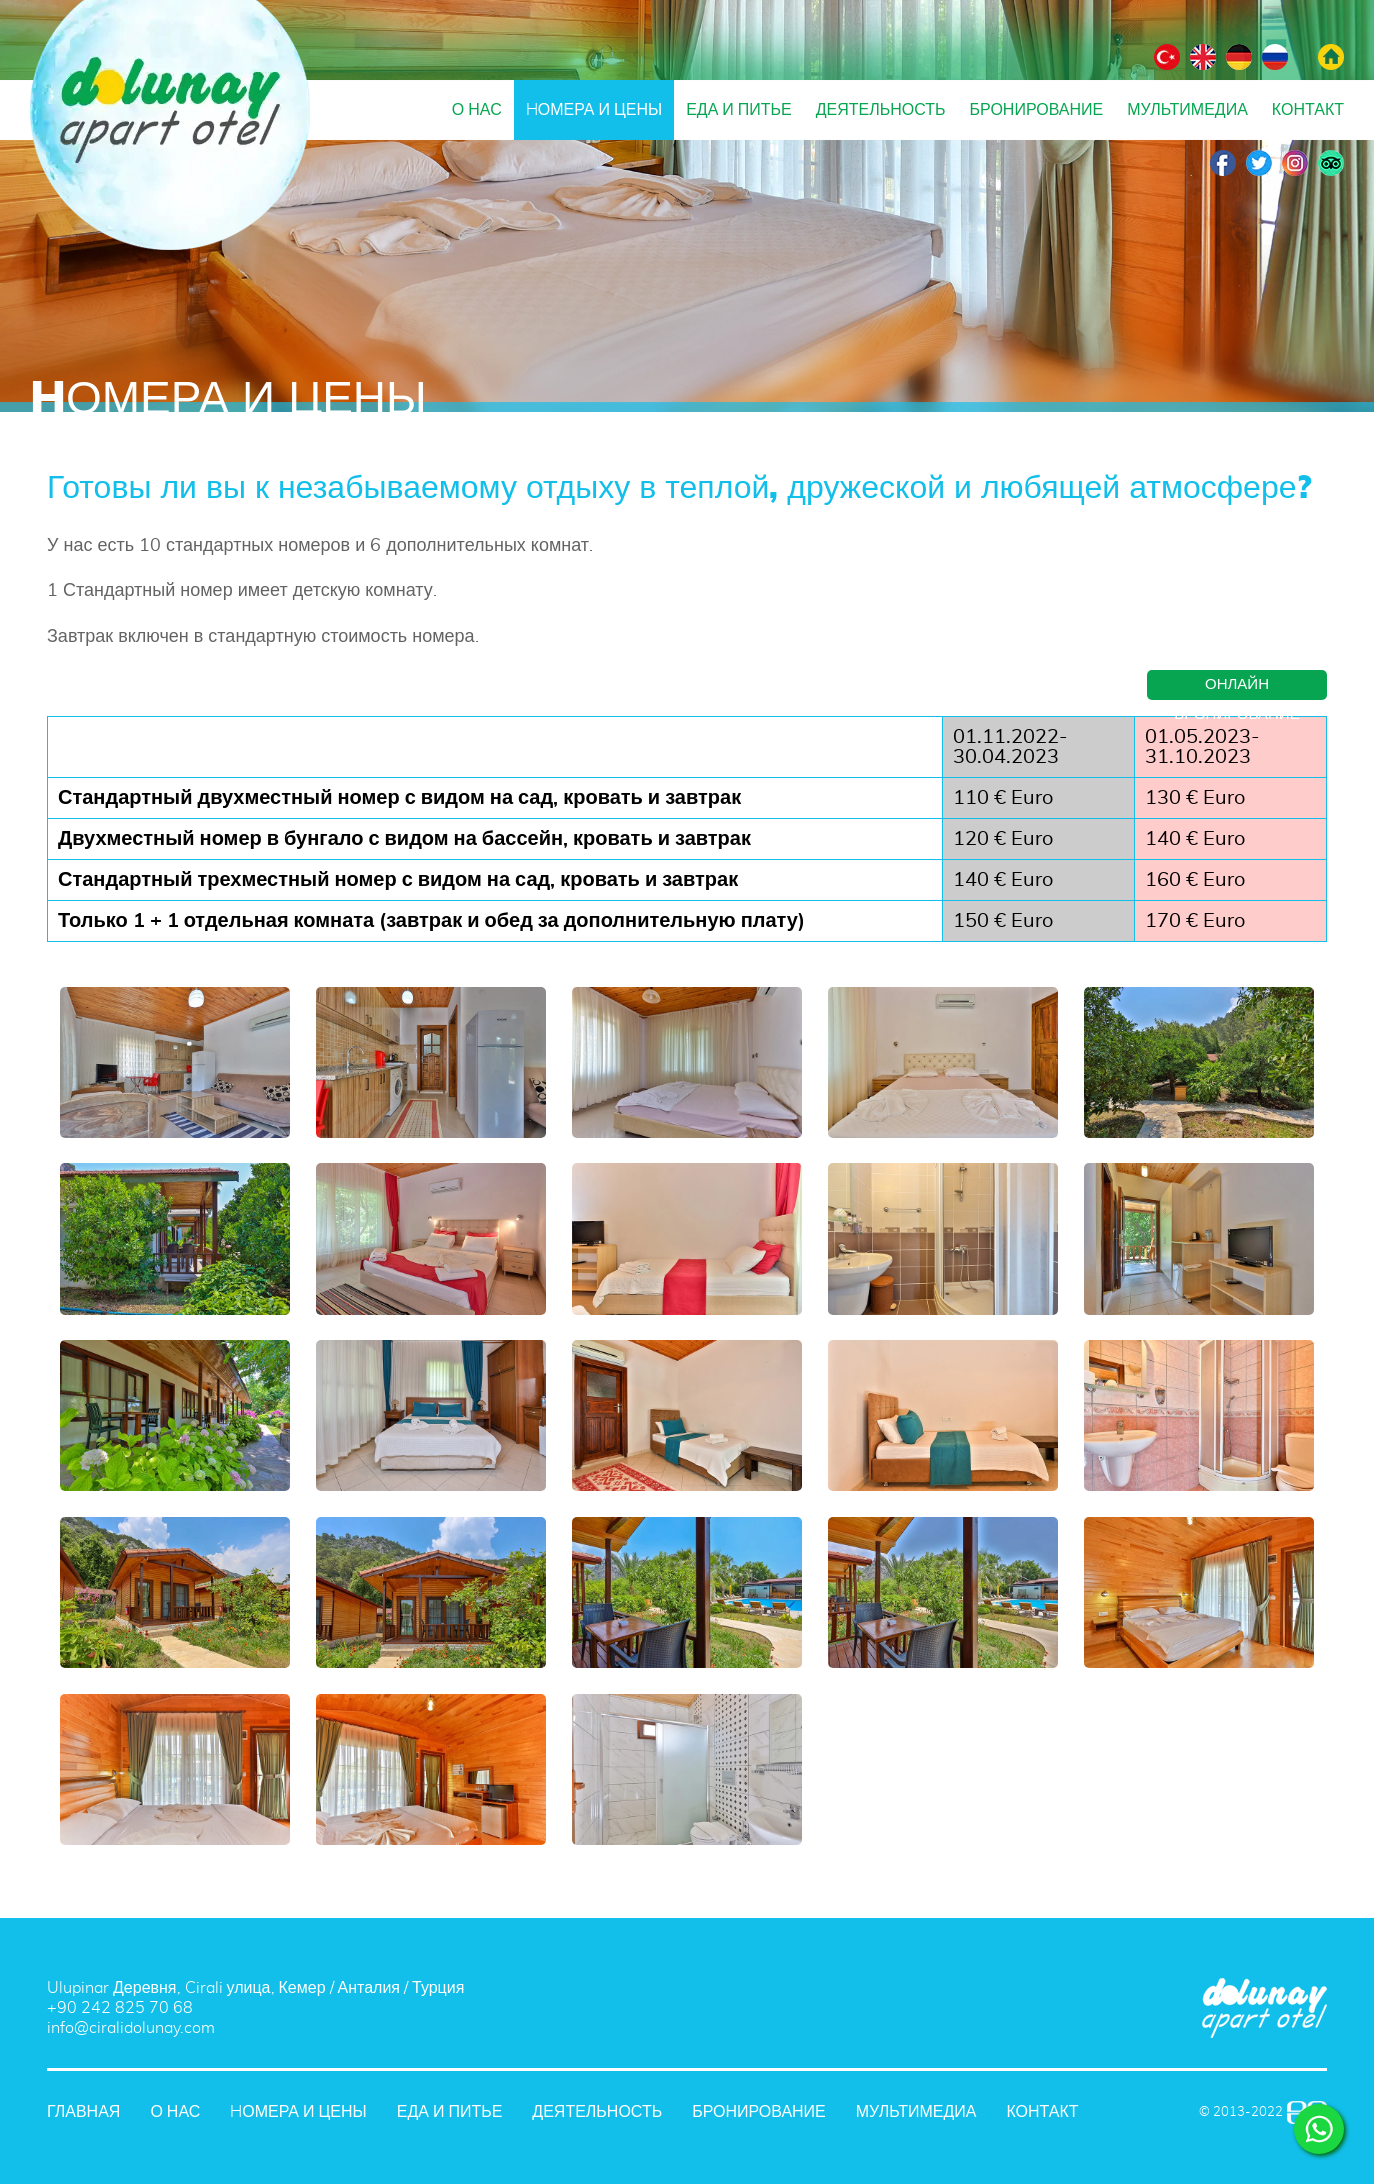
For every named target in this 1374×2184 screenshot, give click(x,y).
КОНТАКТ (1308, 110)
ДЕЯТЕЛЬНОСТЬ (881, 110)
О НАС (477, 110)
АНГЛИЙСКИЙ (1203, 57)
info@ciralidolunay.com (131, 2028)
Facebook (1223, 163)
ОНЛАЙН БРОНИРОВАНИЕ (1236, 688)
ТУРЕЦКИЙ (1167, 57)
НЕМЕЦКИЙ (1239, 57)
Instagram (1295, 163)
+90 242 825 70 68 (120, 2008)
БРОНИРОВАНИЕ (1037, 110)
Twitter (1259, 163)
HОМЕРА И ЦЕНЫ (594, 110)
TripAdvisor (1331, 163)
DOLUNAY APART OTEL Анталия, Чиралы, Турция (170, 125)
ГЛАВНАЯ (1331, 57)
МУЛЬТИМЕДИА (1187, 110)
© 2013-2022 (1241, 2112)
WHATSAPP (1319, 2129)
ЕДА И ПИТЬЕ (739, 110)
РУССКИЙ (1275, 57)
